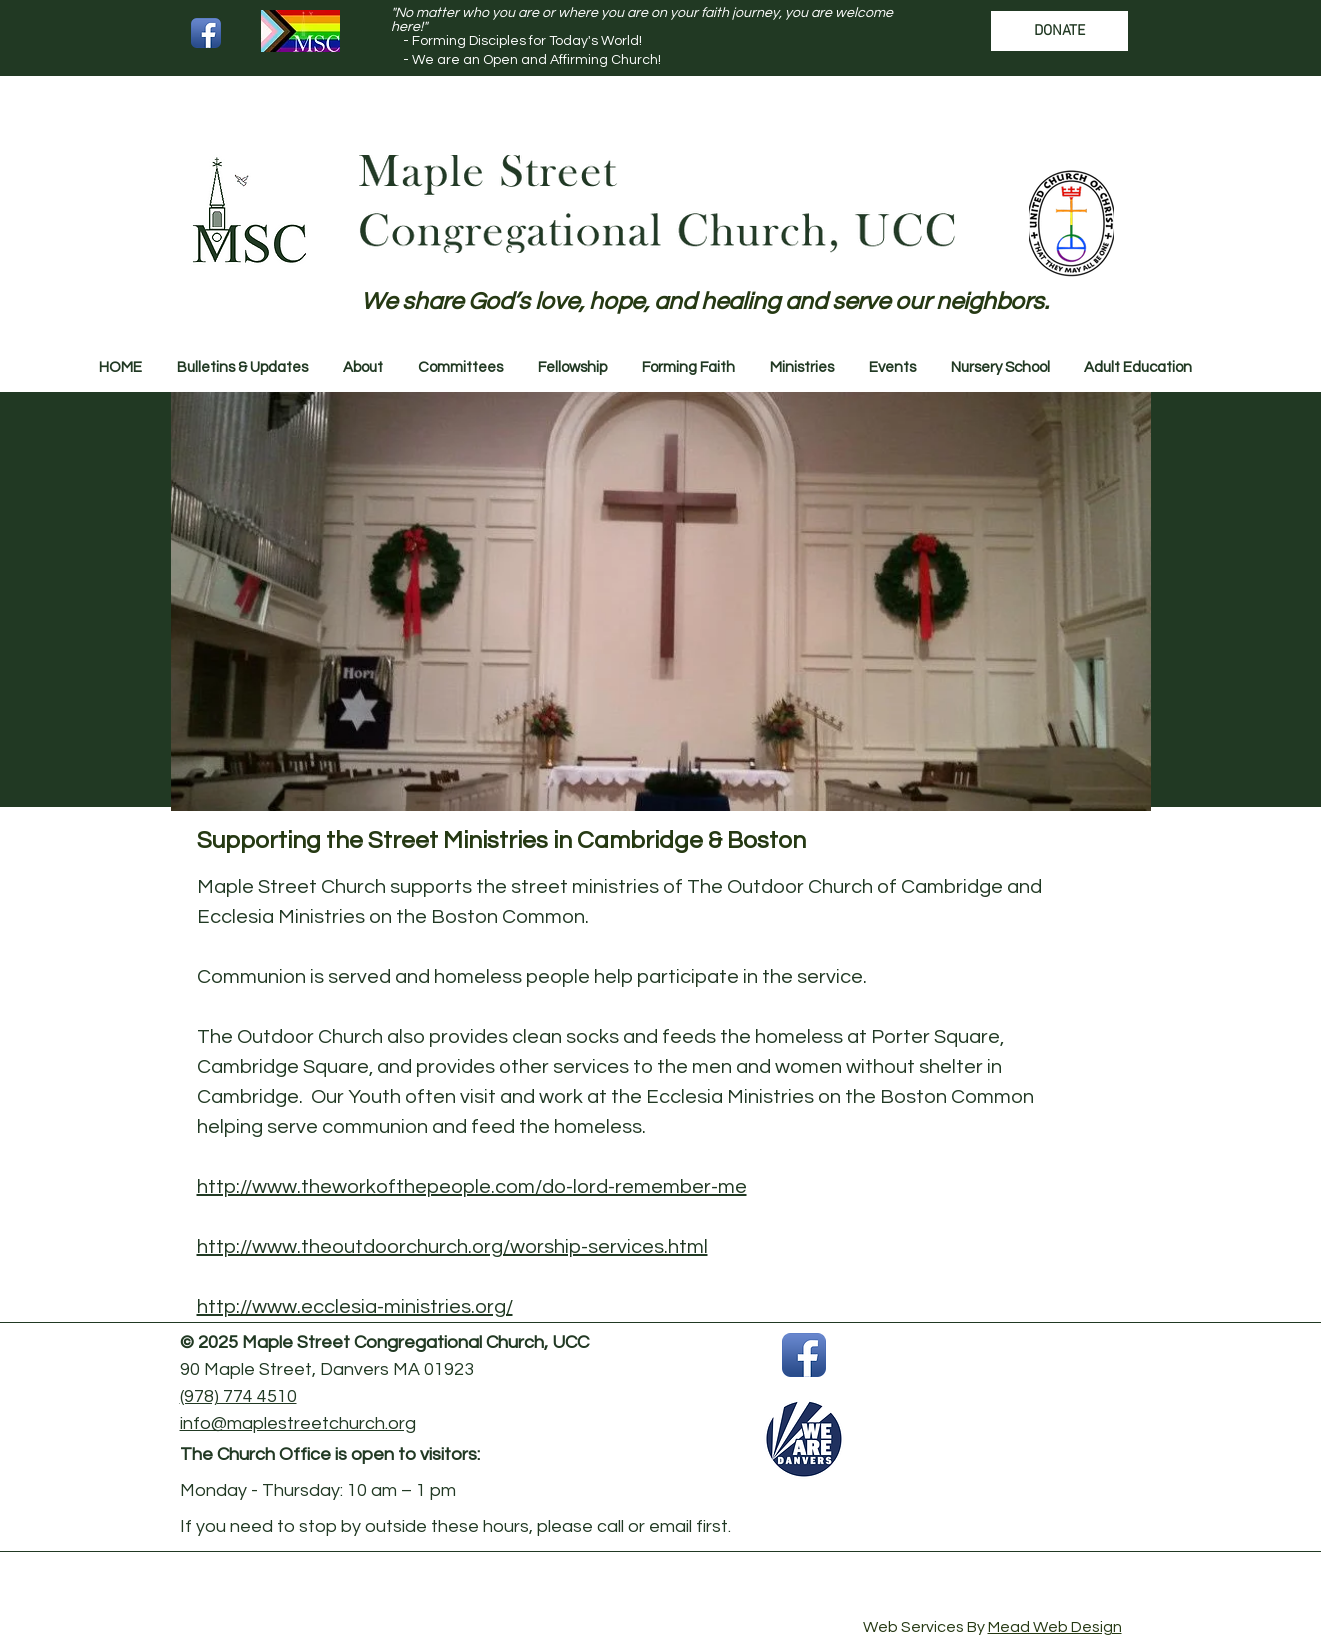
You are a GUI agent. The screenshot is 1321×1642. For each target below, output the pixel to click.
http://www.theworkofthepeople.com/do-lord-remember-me (472, 1187)
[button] (243, 368)
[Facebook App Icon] (206, 33)
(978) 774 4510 (238, 1396)
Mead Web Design (1055, 1627)
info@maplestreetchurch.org (298, 1423)
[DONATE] (1059, 31)
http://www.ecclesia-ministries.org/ (355, 1307)
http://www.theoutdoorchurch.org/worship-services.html (452, 1247)
